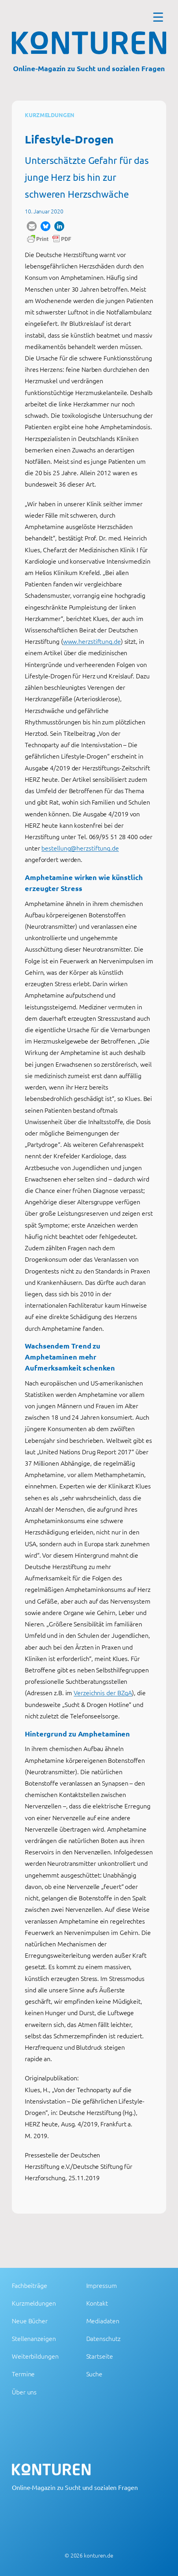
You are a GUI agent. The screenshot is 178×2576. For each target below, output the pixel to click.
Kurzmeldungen (49, 114)
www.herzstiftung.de (92, 641)
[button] (32, 226)
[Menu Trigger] (158, 17)
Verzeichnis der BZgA (103, 1692)
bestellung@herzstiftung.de (80, 847)
